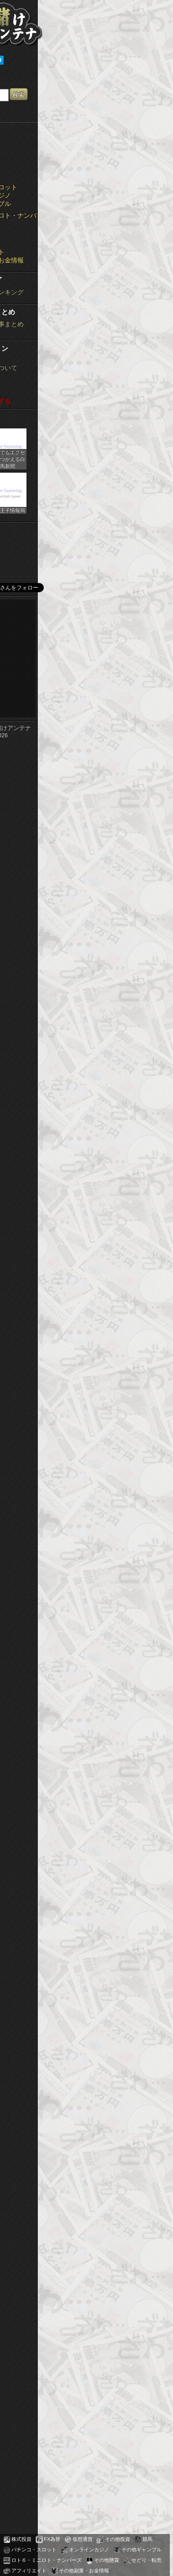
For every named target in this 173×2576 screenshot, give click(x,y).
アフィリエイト (29, 2570)
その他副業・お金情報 (84, 2570)
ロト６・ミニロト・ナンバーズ (46, 2560)
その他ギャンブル (141, 2549)
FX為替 (52, 2539)
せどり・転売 (146, 2560)
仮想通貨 (83, 2539)
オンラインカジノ (89, 2549)
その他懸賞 (106, 2560)
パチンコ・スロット (34, 2549)
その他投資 (117, 2539)
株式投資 (21, 2539)
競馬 (147, 2539)
